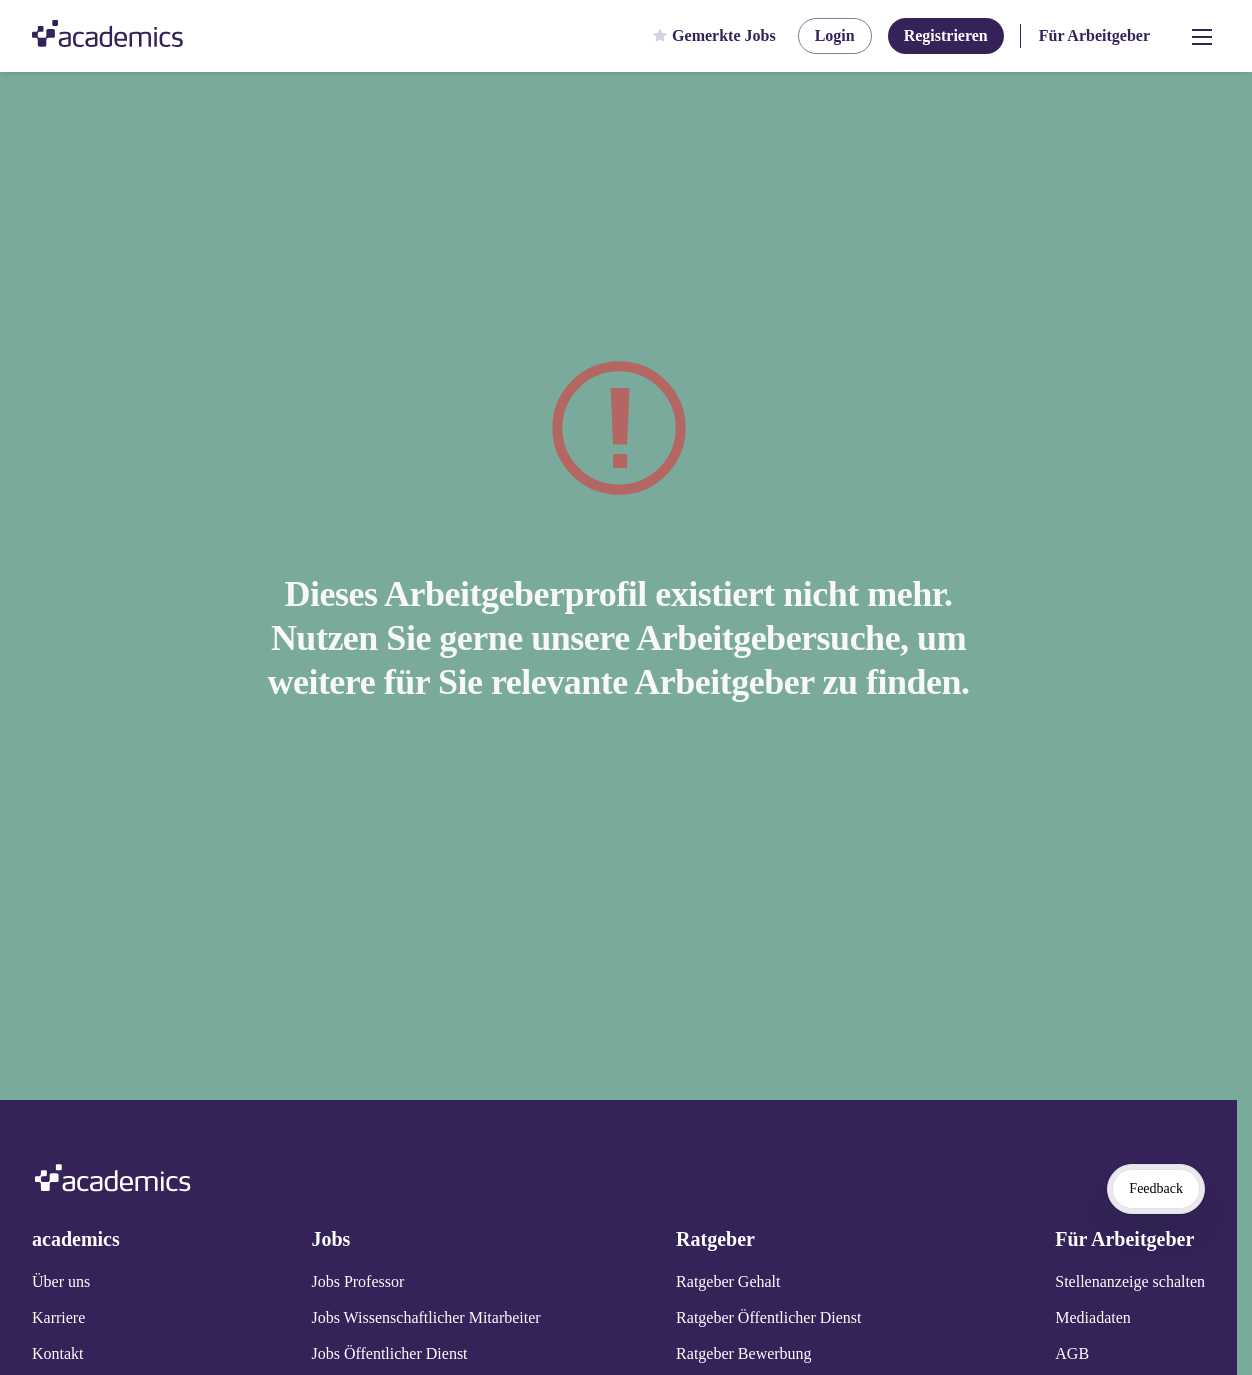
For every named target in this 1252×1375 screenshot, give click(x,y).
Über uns (61, 1281)
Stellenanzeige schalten (1130, 1281)
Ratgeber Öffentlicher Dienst (768, 1317)
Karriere (58, 1317)
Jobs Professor (357, 1281)
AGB (1072, 1353)
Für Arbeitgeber (1094, 35)
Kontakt (58, 1353)
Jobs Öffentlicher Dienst (389, 1353)
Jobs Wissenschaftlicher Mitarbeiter (425, 1317)
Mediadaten (1093, 1317)
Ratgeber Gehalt (728, 1281)
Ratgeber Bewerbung (744, 1353)
